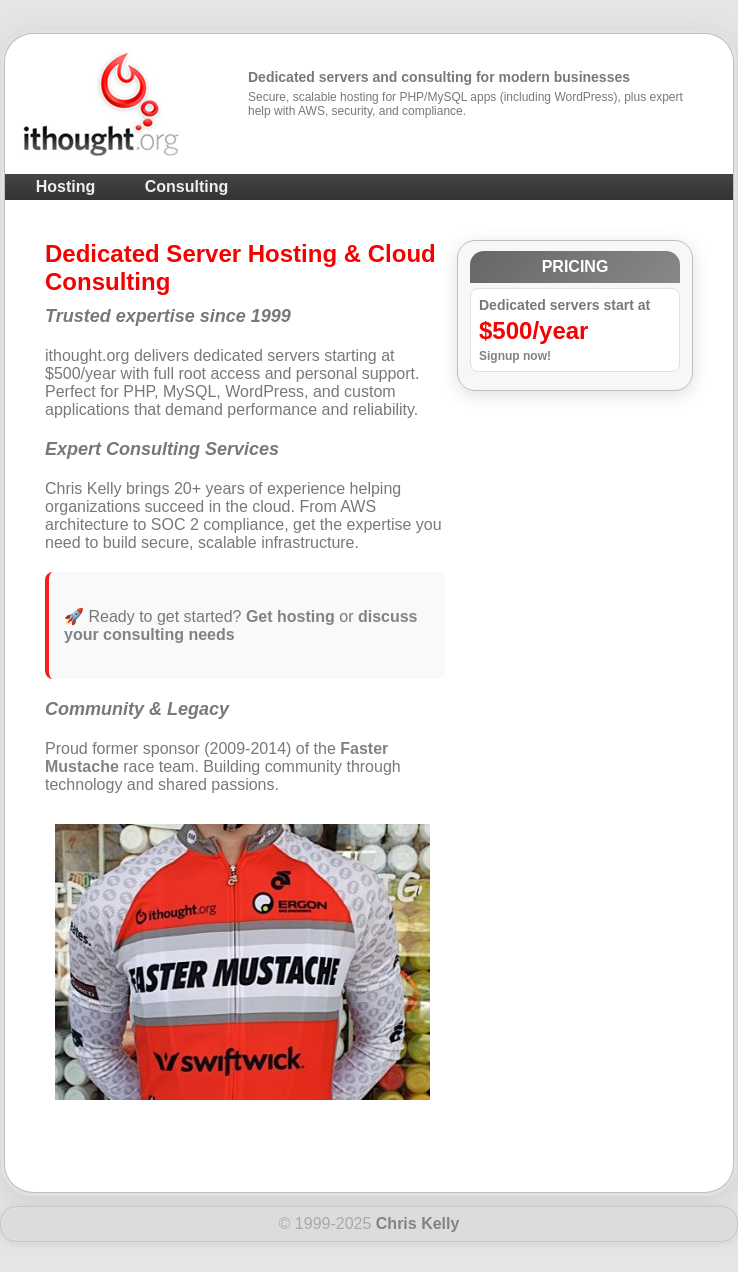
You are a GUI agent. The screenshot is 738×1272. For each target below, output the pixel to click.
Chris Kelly (418, 1223)
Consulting (187, 186)
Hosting (66, 186)
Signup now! (515, 356)
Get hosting (290, 616)
